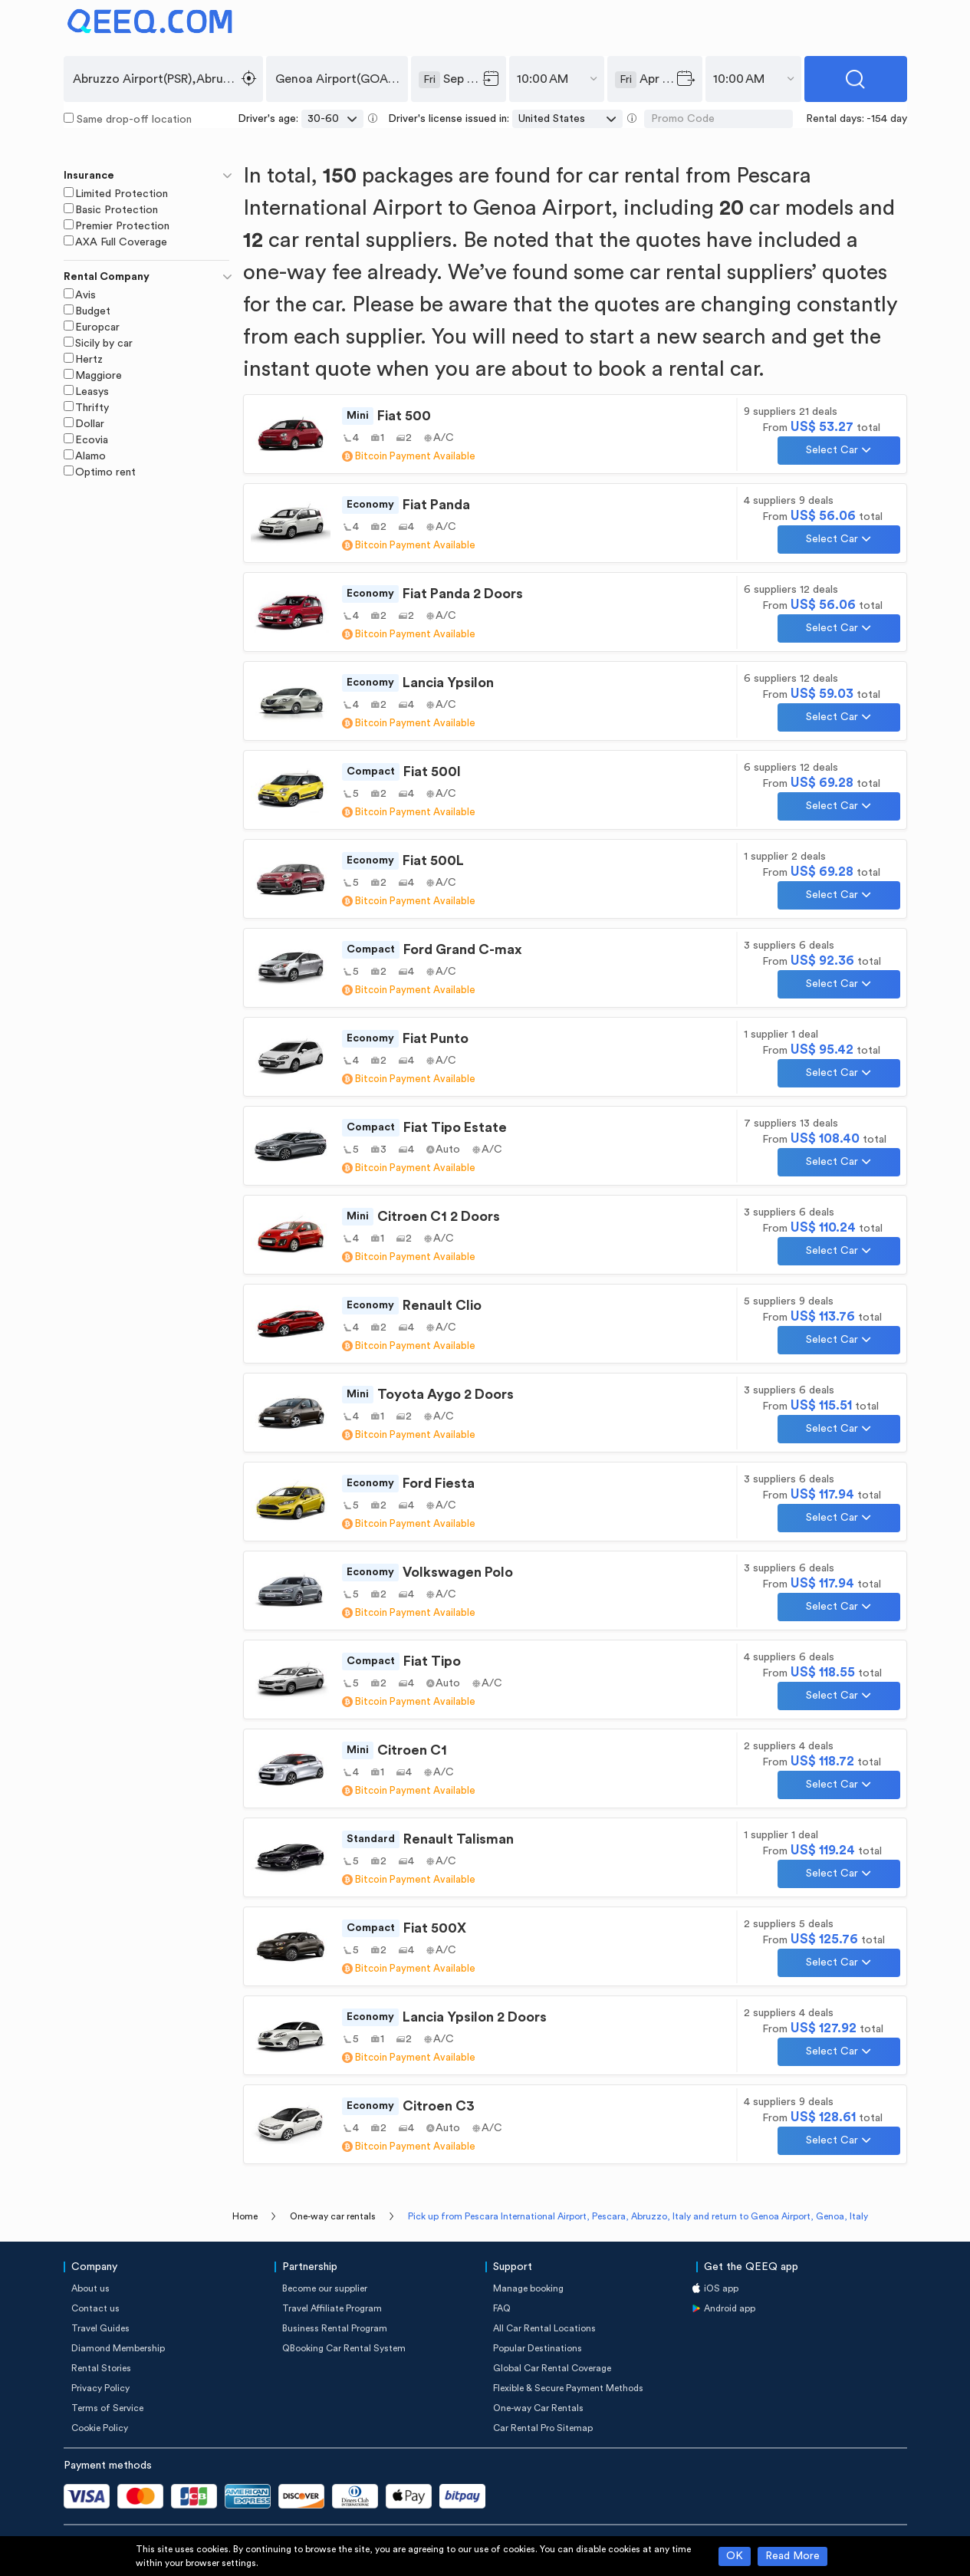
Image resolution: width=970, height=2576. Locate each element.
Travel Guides (100, 2328)
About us (90, 2288)
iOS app (721, 2288)
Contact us (95, 2308)
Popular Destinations (537, 2348)
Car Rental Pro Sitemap (543, 2428)
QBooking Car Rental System (344, 2348)
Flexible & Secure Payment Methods (568, 2388)
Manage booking (528, 2288)
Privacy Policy (100, 2388)
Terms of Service (107, 2408)
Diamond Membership (118, 2348)
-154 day (886, 119)
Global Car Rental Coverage (552, 2368)
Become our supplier (324, 2288)
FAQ (502, 2308)
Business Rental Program (334, 2328)
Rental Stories (101, 2368)
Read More (792, 2556)
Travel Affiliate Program (332, 2308)
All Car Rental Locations (544, 2328)
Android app (729, 2308)
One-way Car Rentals (538, 2408)
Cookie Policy (99, 2428)
